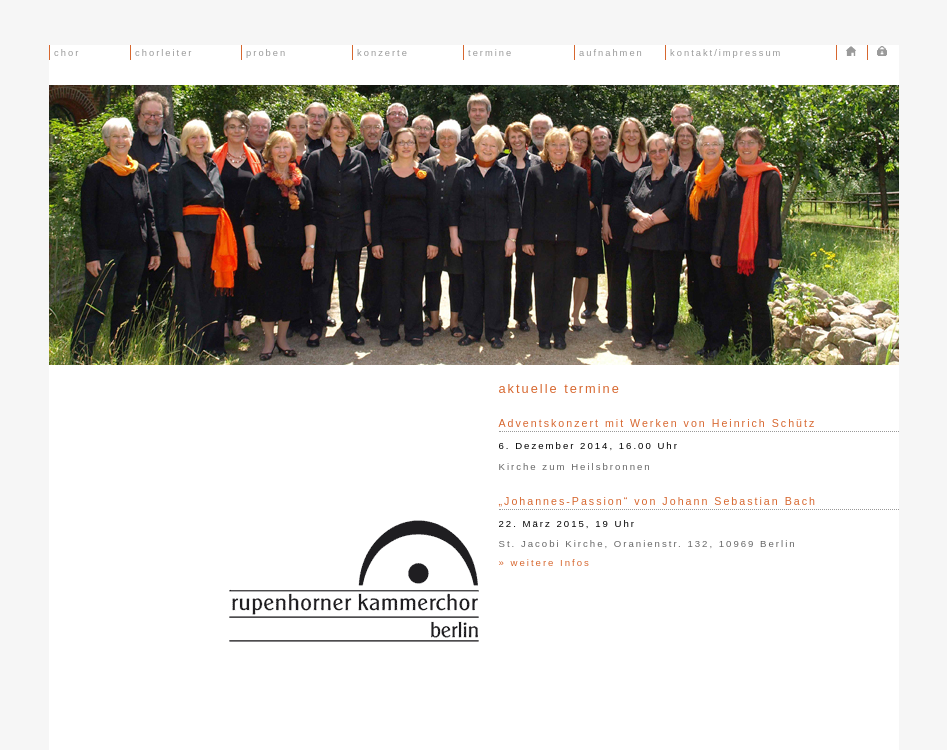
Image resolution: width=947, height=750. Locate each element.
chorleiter (162, 53)
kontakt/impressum (724, 53)
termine (489, 53)
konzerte (381, 53)
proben (265, 53)
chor (65, 53)
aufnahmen (609, 53)
